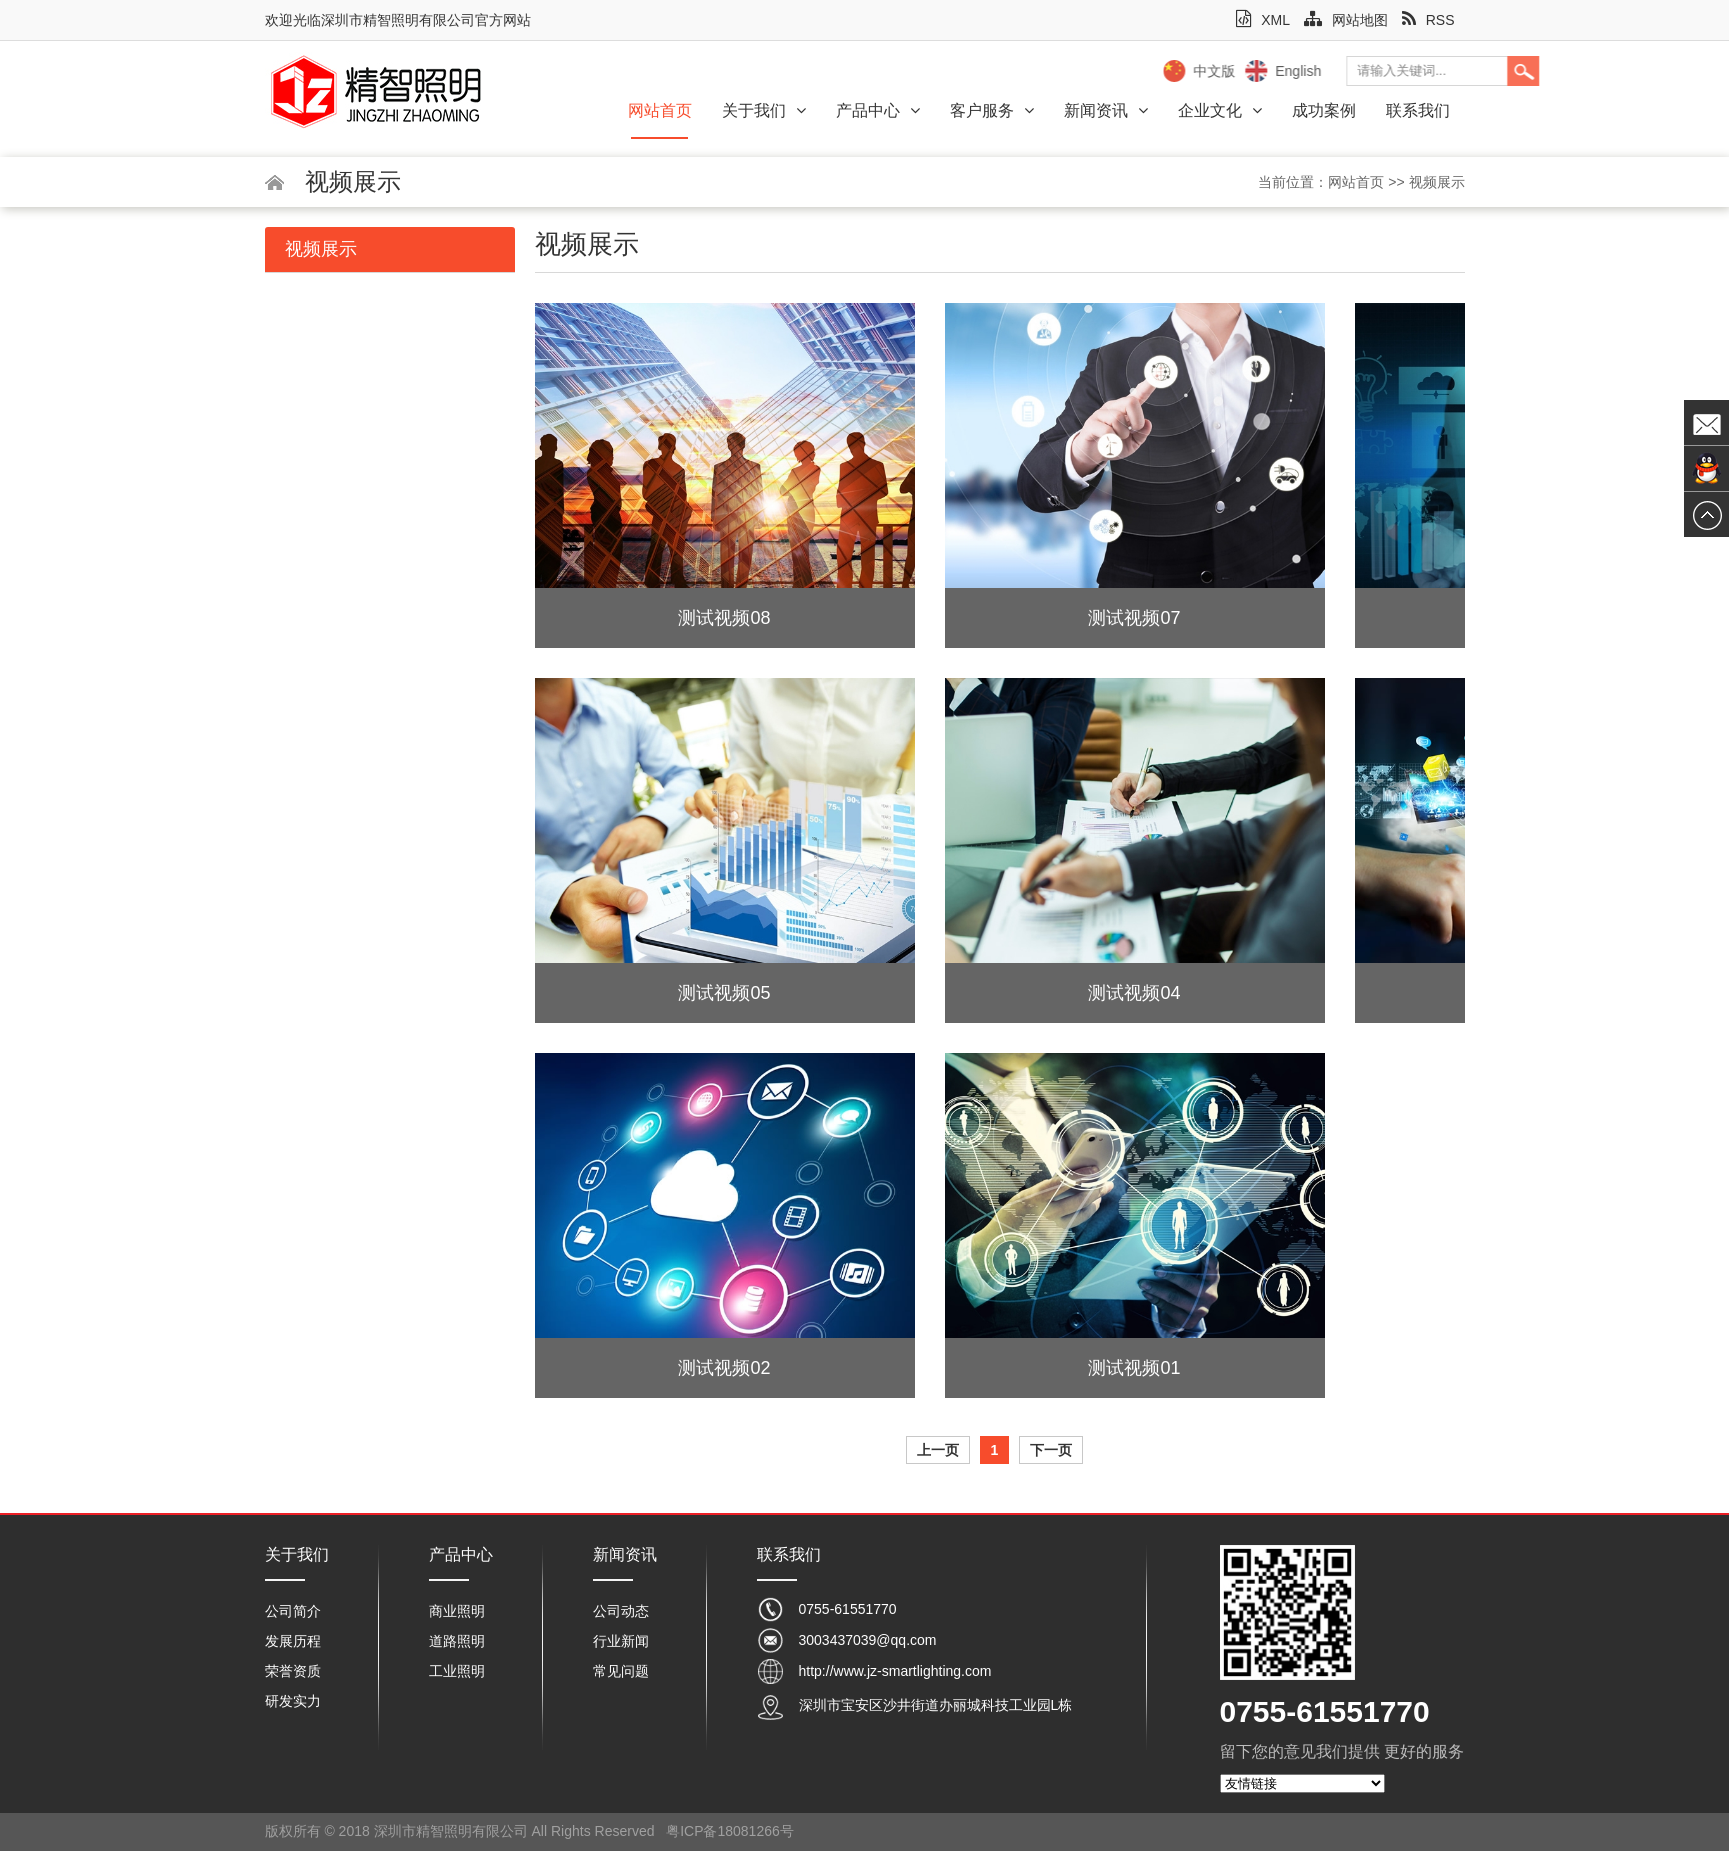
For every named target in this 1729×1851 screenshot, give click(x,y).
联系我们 (1418, 110)
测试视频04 (1134, 993)
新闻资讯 (1106, 110)
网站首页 (660, 110)
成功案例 (1324, 110)
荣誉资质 (293, 1671)
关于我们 (764, 110)
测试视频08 (724, 618)
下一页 (1051, 1450)
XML (1263, 20)
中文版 (1376, 71)
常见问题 (621, 1671)
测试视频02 (724, 1368)
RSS (1428, 20)
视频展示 (1437, 182)
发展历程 (293, 1641)
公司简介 (293, 1611)
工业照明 (457, 1671)
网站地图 (1346, 20)
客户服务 (992, 110)
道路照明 (457, 1641)
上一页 (938, 1450)
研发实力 (293, 1701)
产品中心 (878, 110)
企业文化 (1220, 110)
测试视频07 (1134, 618)
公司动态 (621, 1611)
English (1460, 71)
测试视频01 (1134, 1368)
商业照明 (457, 1611)
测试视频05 (724, 993)
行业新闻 (621, 1641)
